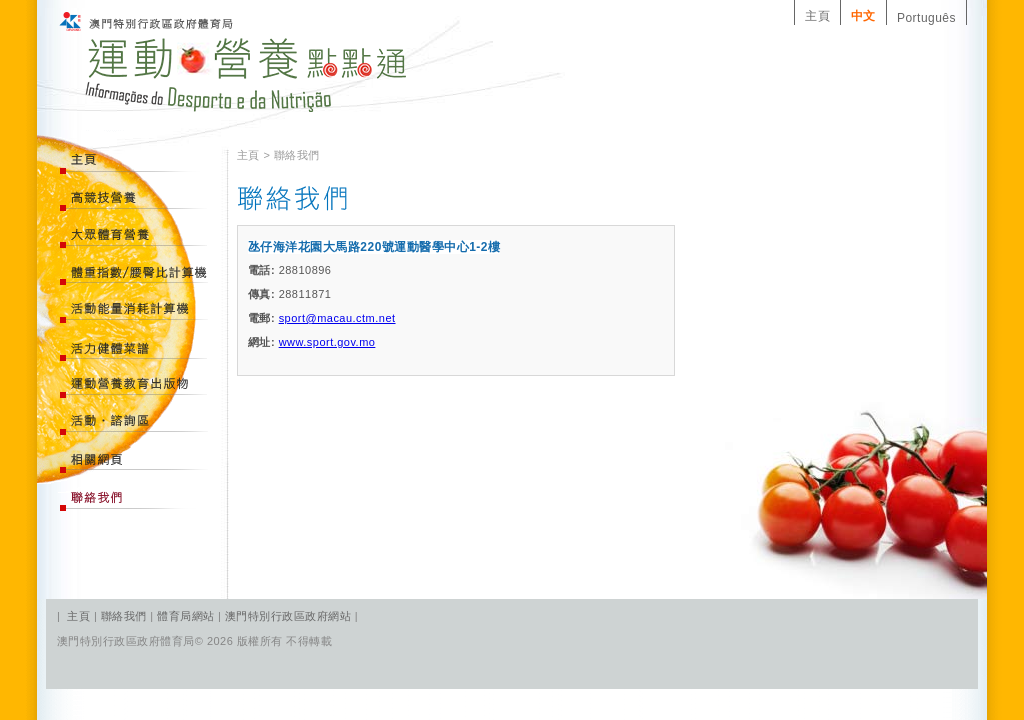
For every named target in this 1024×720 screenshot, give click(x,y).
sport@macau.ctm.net (337, 318)
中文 (863, 16)
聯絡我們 (125, 616)
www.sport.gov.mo (327, 342)
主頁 (817, 16)
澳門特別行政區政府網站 (288, 616)
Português (926, 18)
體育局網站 (185, 616)
